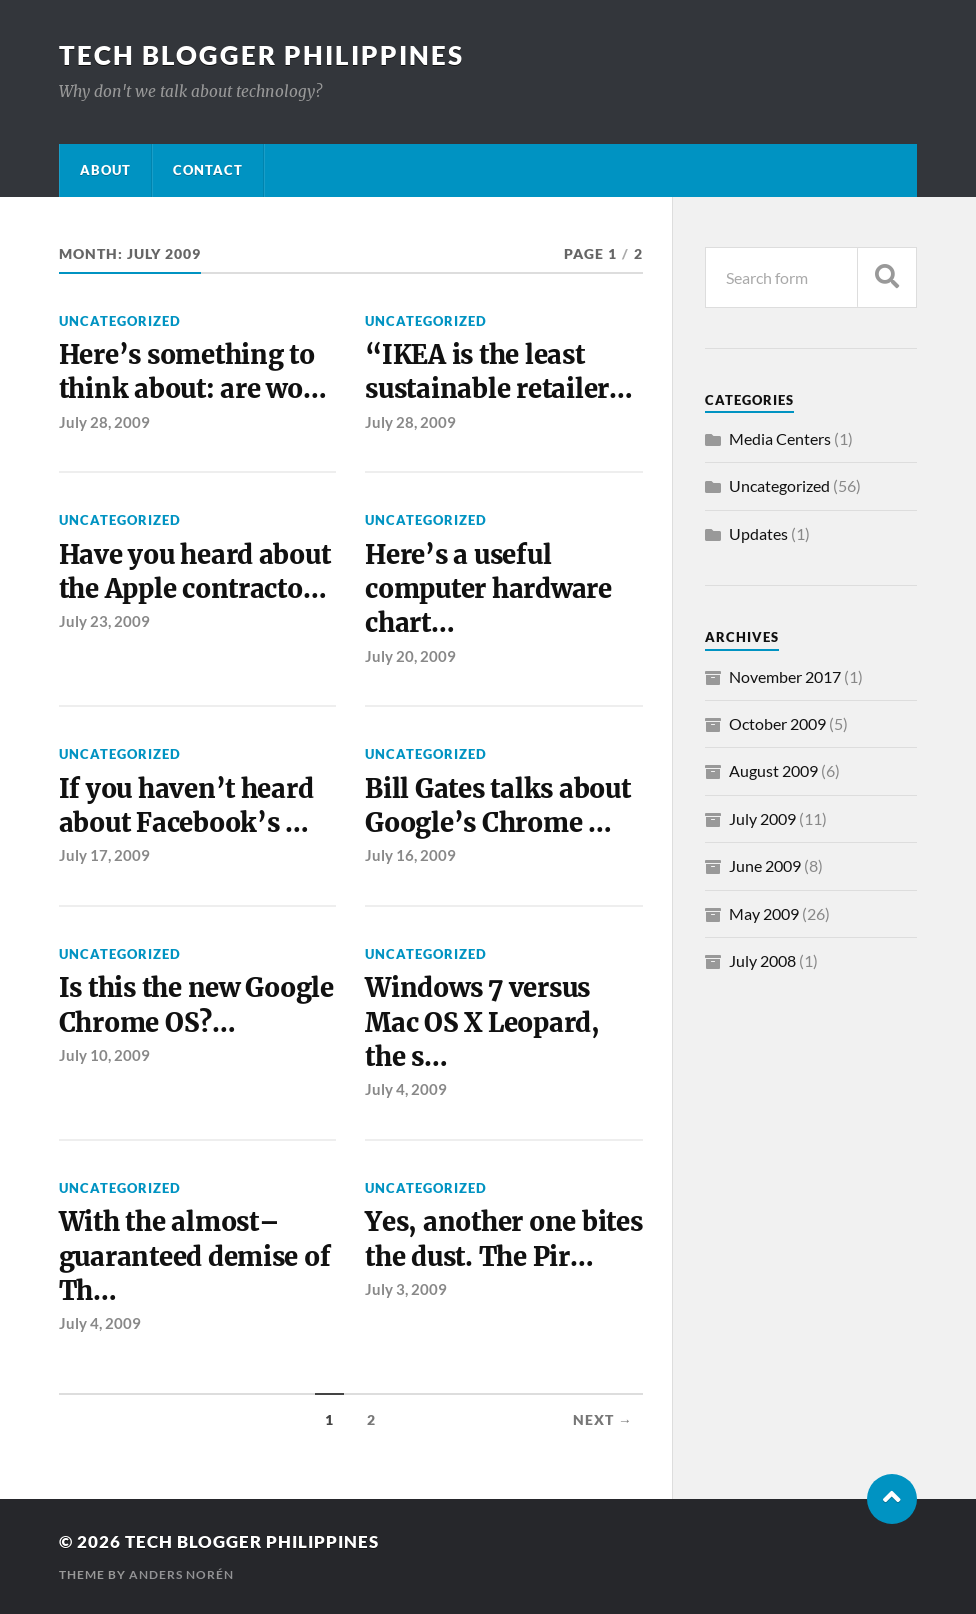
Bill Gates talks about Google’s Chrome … (497, 806)
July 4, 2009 (406, 1089)
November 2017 (785, 676)
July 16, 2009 (410, 855)
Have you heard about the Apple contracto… (195, 572)
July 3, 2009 (406, 1289)
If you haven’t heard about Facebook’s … (186, 806)
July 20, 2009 (410, 656)
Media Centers (780, 438)
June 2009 (765, 865)
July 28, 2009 (104, 422)
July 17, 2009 (104, 855)
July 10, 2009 (104, 1055)
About (105, 170)
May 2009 (764, 913)
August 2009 (773, 770)
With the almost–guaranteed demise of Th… (195, 1256)
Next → (603, 1420)
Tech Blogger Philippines (261, 55)
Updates (758, 533)
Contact (208, 170)
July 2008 (762, 960)
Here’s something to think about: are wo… (193, 372)
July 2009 (762, 818)
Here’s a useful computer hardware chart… (488, 589)
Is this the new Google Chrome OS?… (196, 1005)
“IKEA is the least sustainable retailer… (499, 372)
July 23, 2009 (104, 621)
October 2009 (777, 723)
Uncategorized (120, 321)
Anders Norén (181, 1574)
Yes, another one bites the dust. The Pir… (503, 1239)
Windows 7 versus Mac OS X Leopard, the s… (482, 1022)
